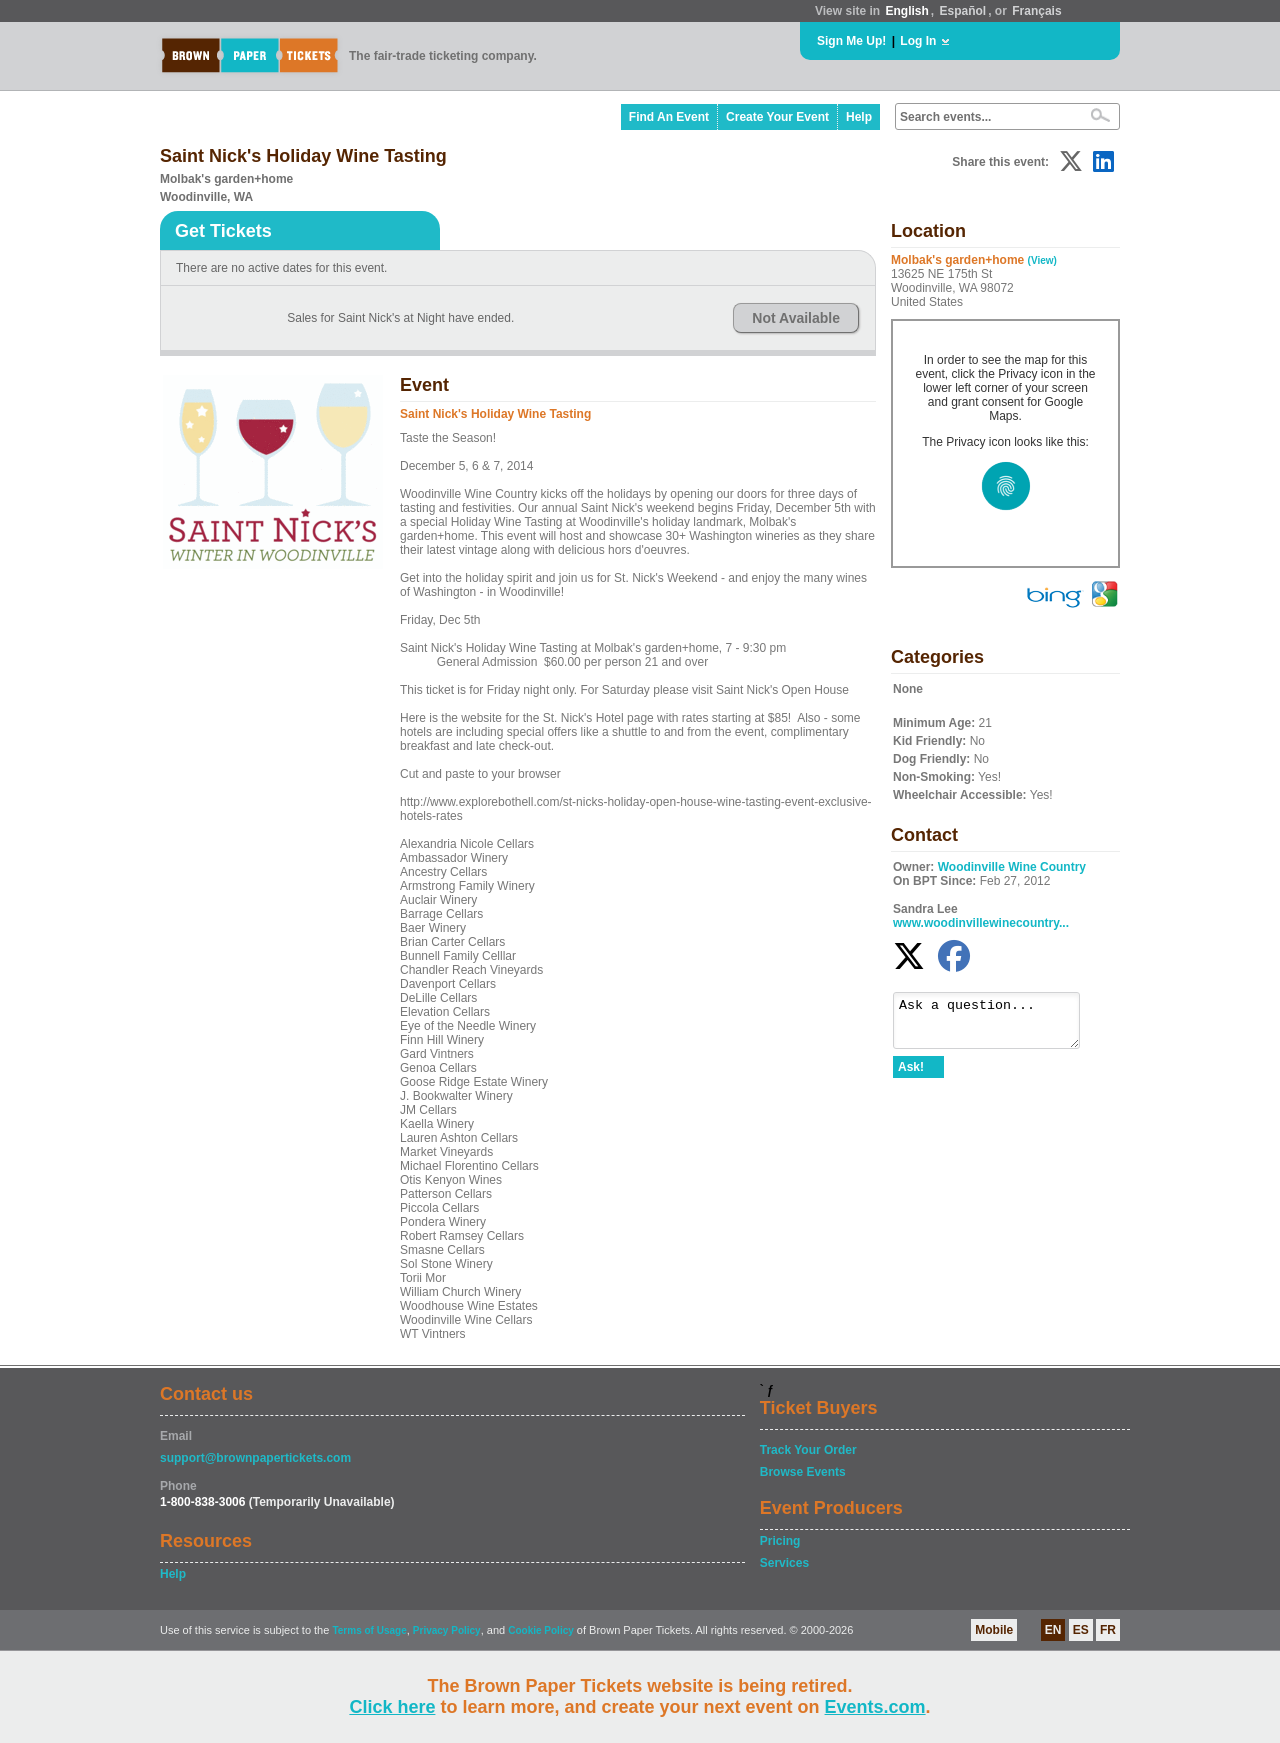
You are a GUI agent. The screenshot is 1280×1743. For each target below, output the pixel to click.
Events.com (875, 1707)
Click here (392, 1707)
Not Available (796, 318)
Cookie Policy (541, 1630)
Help (859, 117)
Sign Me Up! (851, 41)
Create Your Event (777, 117)
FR (1108, 1630)
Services (784, 1563)
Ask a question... (996, 1025)
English (906, 11)
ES (1081, 1630)
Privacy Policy (447, 1630)
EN (1053, 1630)
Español (963, 11)
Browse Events (803, 1472)
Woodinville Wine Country (1012, 867)
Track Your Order (808, 1450)
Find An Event (669, 117)
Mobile (994, 1630)
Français (1036, 11)
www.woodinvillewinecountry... (981, 923)
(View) (1042, 260)
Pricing (780, 1541)
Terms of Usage (369, 1630)
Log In (918, 41)
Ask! (911, 1076)
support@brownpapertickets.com (255, 1458)
